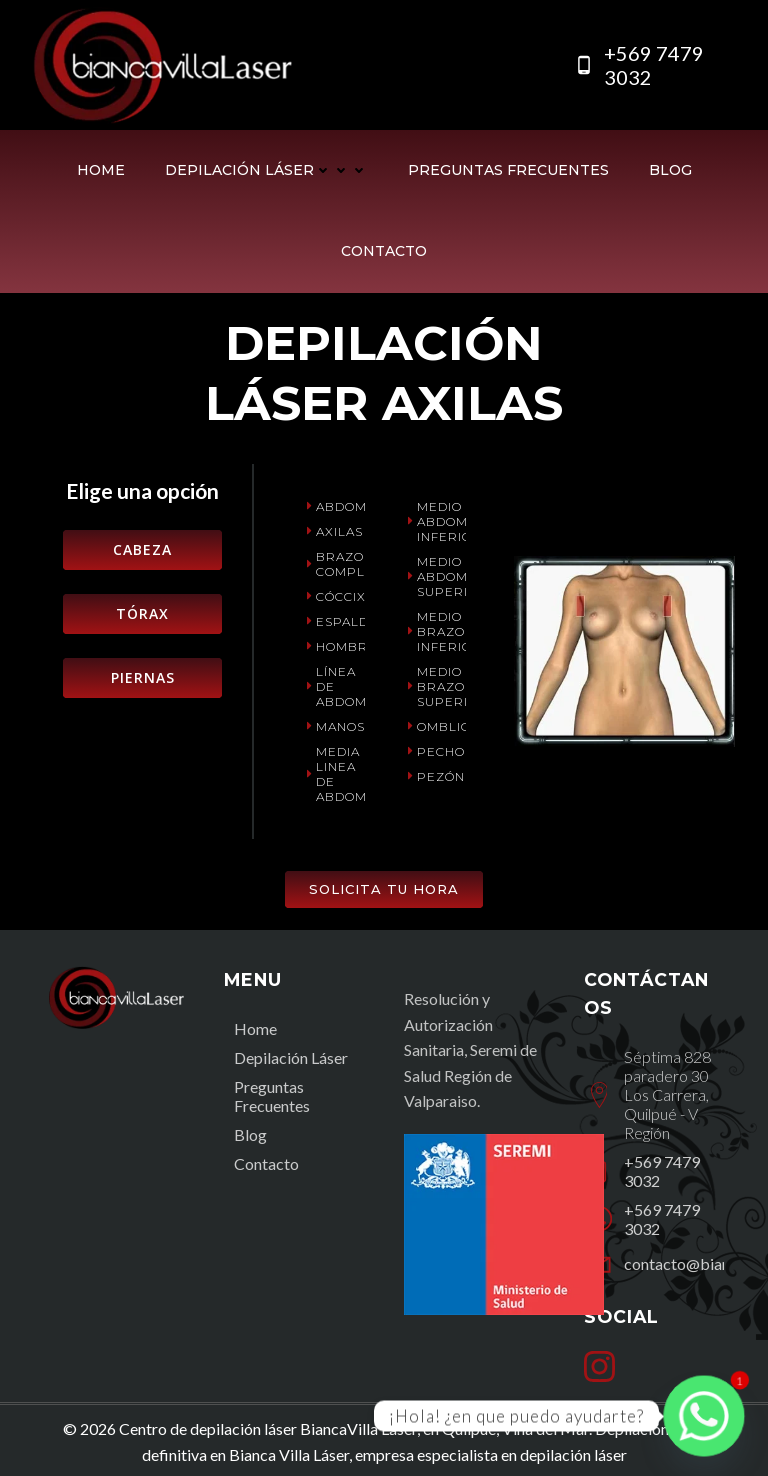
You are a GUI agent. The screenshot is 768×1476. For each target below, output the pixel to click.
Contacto (384, 251)
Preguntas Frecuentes (508, 170)
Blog (670, 170)
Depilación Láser (266, 170)
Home (101, 170)
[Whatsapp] (704, 1416)
